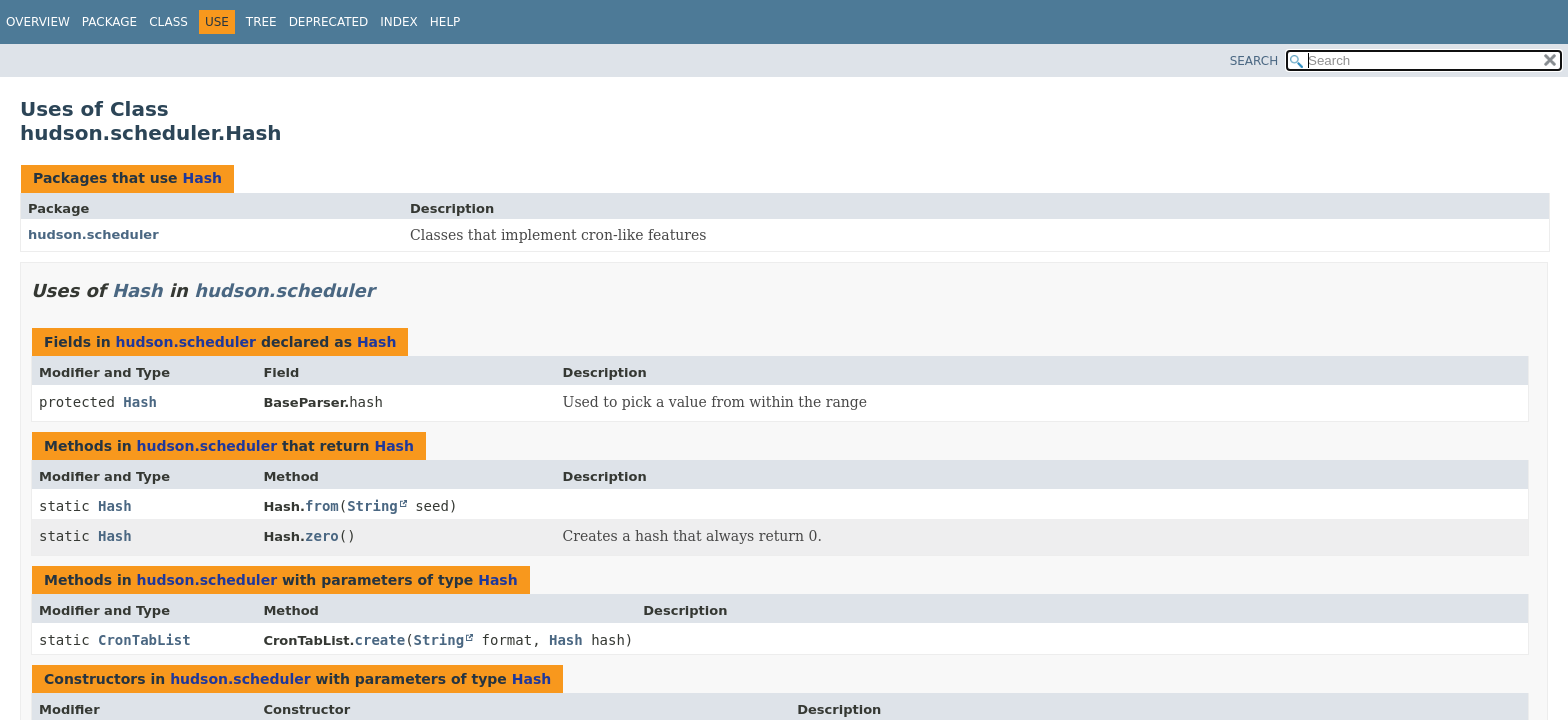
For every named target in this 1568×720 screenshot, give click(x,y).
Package (109, 22)
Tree (261, 22)
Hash (201, 178)
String (372, 506)
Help (445, 22)
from (322, 506)
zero (322, 536)
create (380, 640)
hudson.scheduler (93, 234)
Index (399, 22)
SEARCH (1254, 61)
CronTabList (144, 640)
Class (168, 22)
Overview (38, 22)
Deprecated (329, 22)
